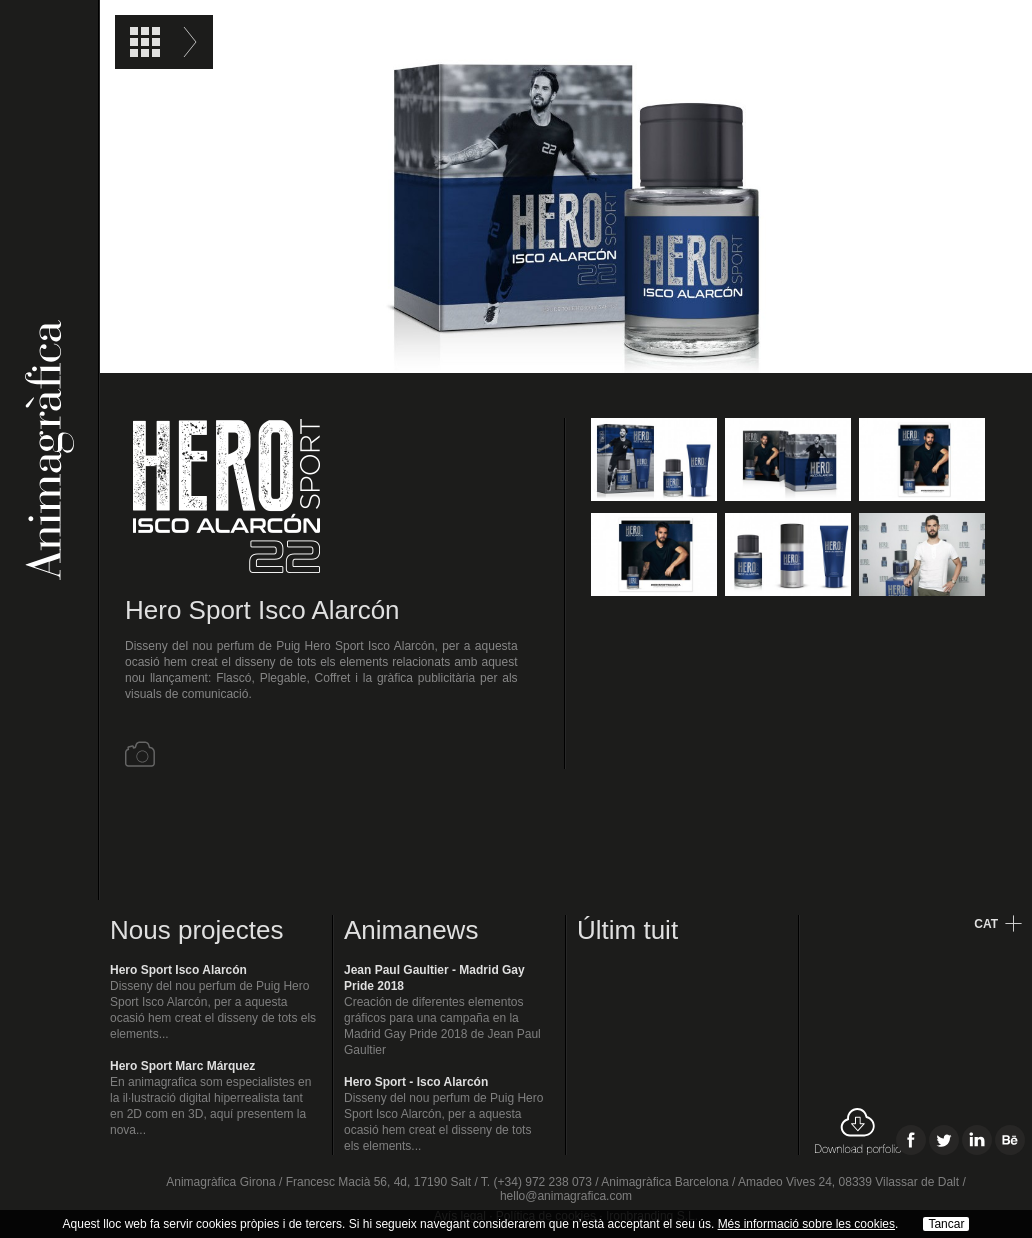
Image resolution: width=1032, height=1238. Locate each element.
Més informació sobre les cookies (806, 1224)
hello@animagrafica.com (566, 1196)
